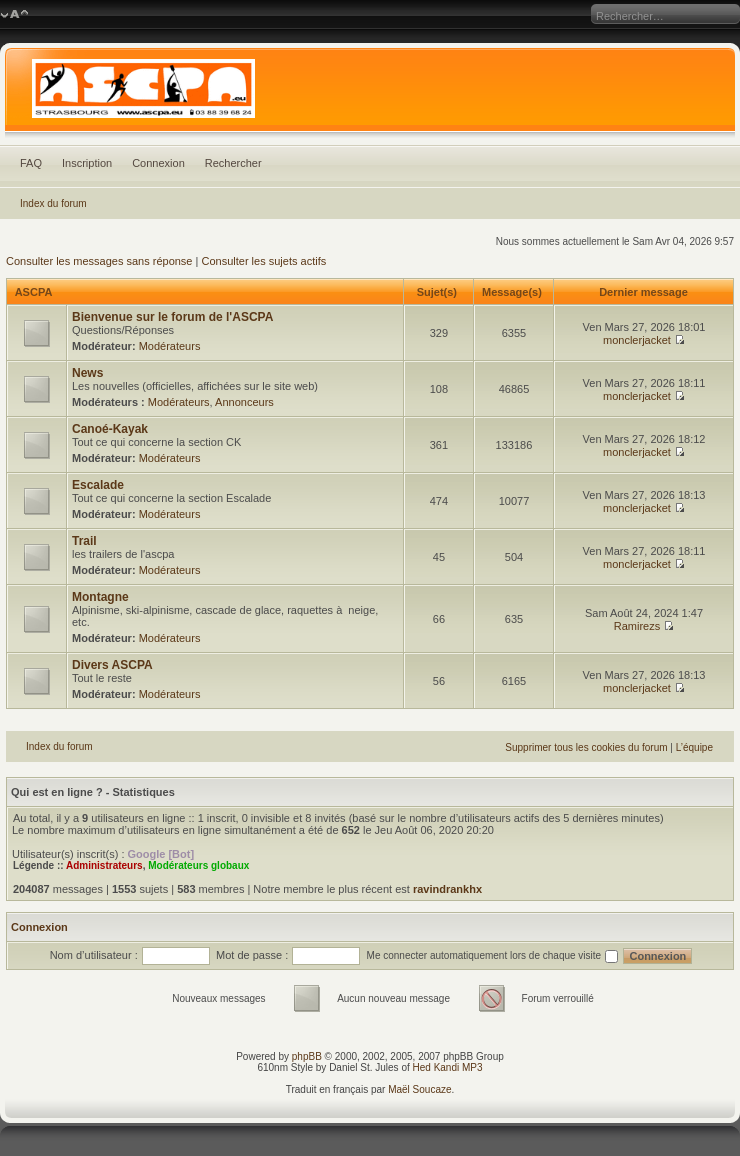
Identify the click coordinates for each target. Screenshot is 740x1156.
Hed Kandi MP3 (448, 1067)
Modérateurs (170, 346)
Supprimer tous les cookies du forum (586, 747)
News (87, 373)
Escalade (98, 485)
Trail (84, 541)
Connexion (158, 163)
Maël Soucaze (419, 1089)
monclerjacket (637, 340)
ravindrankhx (447, 889)
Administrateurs (104, 865)
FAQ (31, 163)
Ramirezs (637, 626)
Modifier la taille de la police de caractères (14, 15)
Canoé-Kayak (110, 429)
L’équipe (694, 747)
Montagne (100, 597)
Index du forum (53, 203)
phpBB (307, 1056)
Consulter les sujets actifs (263, 261)
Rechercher (233, 163)
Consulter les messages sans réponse (99, 261)
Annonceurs (244, 402)
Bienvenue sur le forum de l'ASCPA (172, 317)
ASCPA (33, 292)
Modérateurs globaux (198, 865)
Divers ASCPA (112, 665)
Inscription (87, 163)
